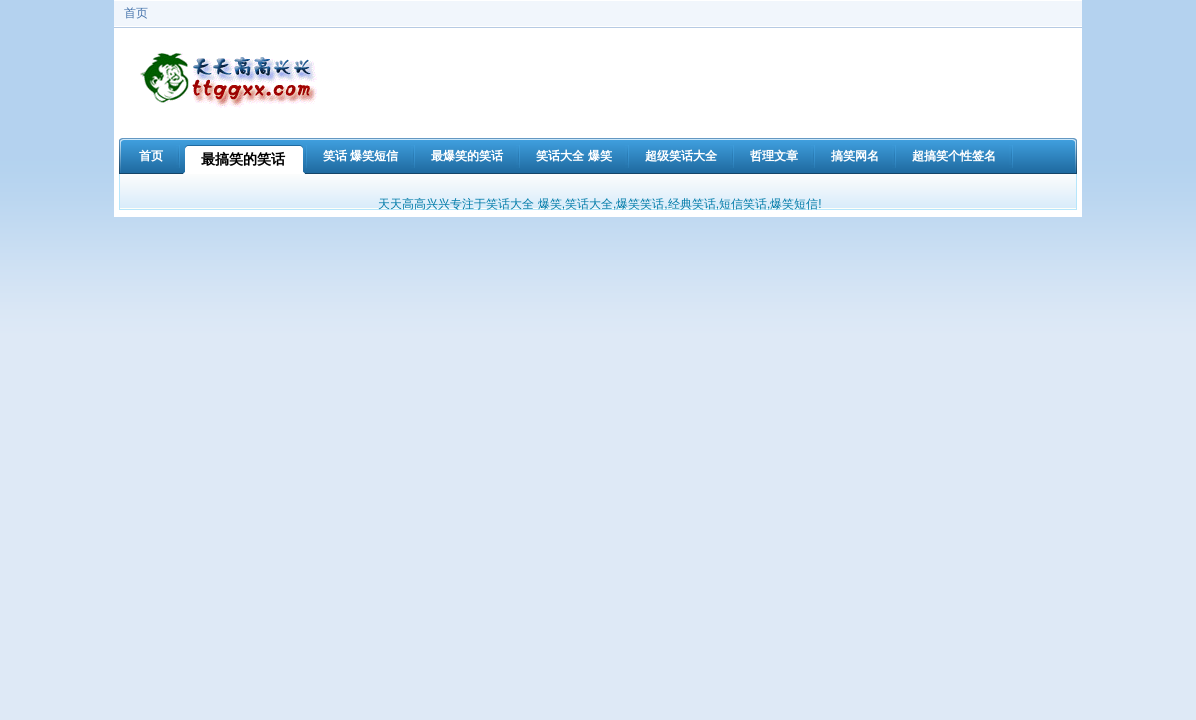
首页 (136, 13)
